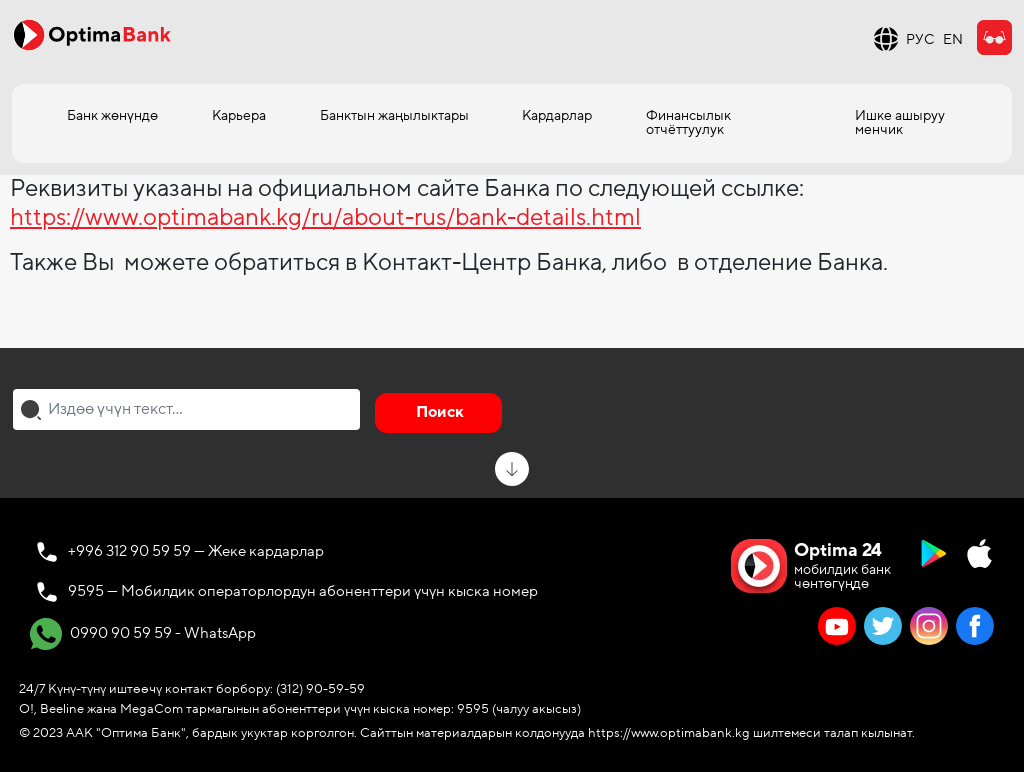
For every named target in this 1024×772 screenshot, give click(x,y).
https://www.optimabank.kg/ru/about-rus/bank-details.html (325, 217)
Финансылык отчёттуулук (688, 122)
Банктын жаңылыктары (394, 115)
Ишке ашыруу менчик (900, 122)
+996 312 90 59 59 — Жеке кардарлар (196, 551)
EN (953, 39)
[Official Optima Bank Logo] (92, 34)
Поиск (440, 412)
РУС (920, 39)
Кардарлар (557, 115)
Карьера (239, 115)
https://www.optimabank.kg (669, 733)
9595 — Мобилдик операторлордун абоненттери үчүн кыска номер (303, 591)
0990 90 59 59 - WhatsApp (143, 634)
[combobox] (186, 409)
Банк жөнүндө (112, 115)
